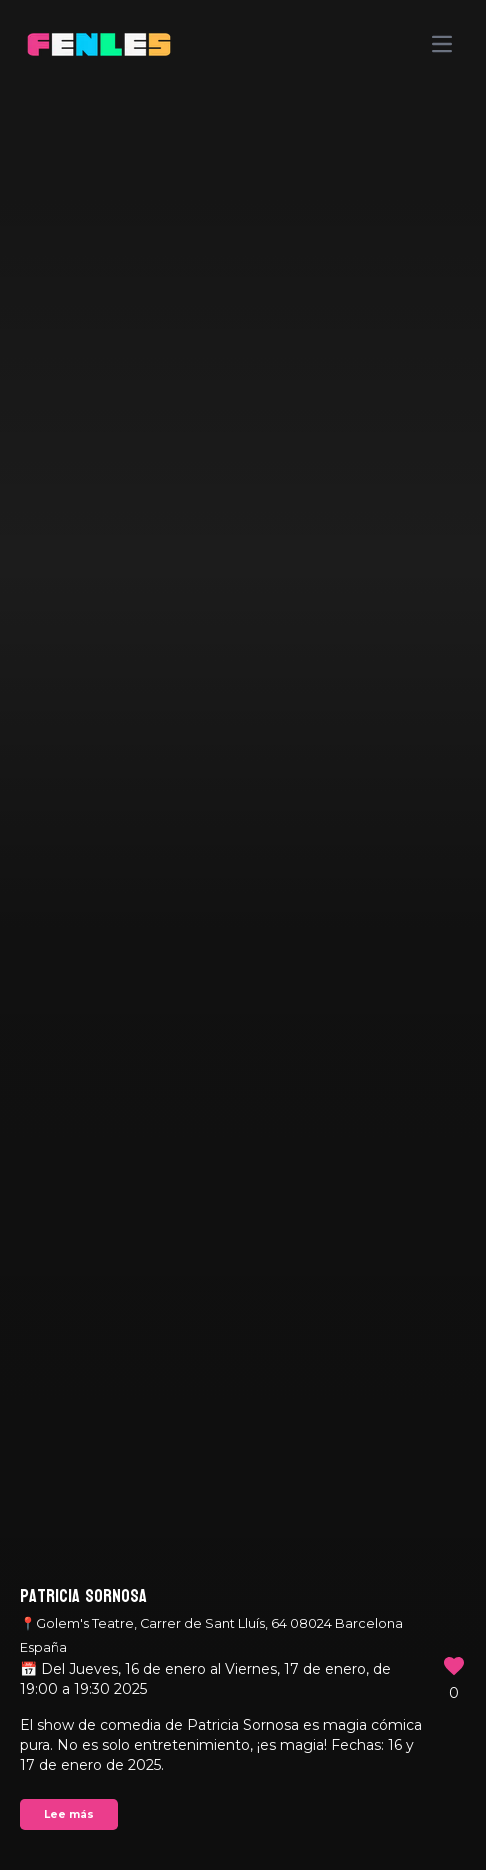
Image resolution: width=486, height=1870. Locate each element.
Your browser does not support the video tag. (243, 935)
